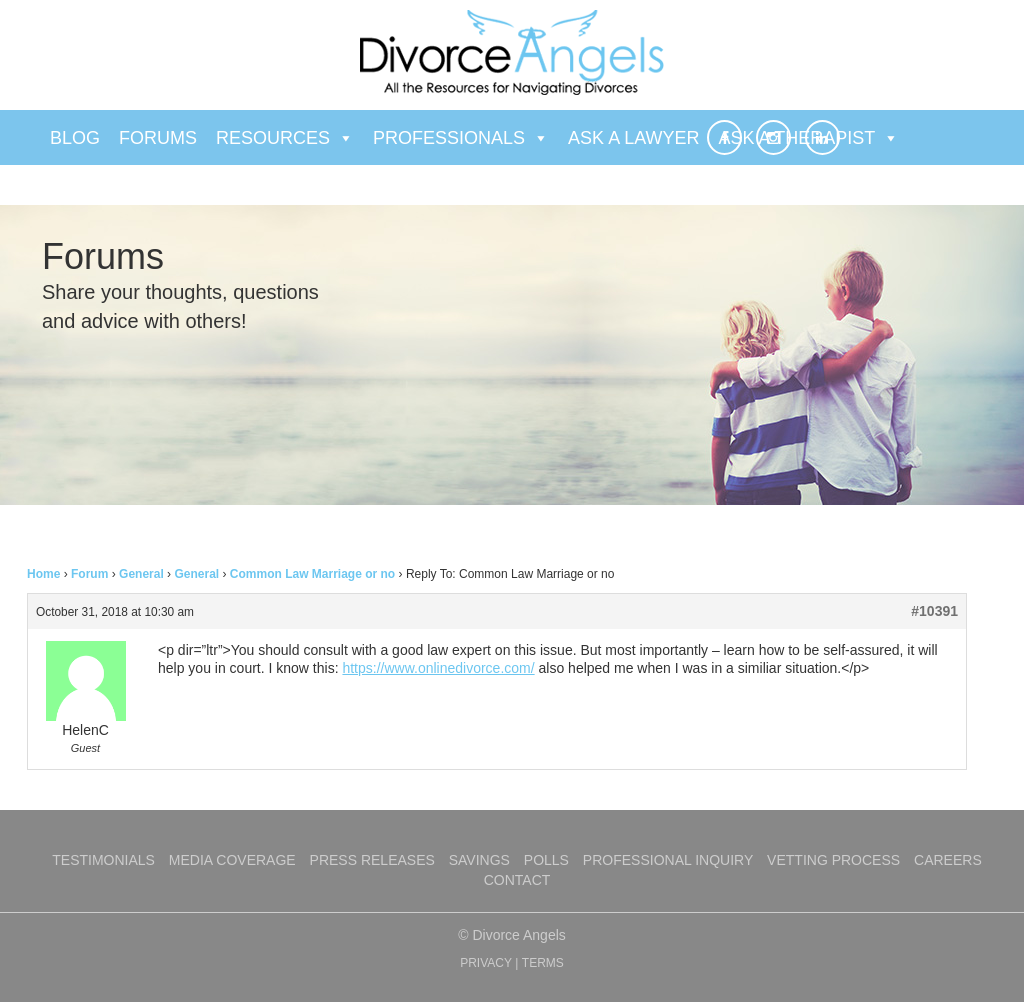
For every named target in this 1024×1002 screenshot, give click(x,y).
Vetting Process (833, 860)
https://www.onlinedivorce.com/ (438, 668)
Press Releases (372, 860)
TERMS (543, 963)
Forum (89, 574)
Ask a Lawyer (633, 138)
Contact (517, 880)
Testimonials (103, 860)
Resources (285, 138)
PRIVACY (486, 963)
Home (43, 574)
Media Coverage (232, 860)
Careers (948, 860)
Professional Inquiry (668, 860)
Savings (479, 860)
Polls (546, 860)
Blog (75, 138)
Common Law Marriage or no (312, 574)
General (141, 574)
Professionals (461, 138)
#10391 (934, 611)
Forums (158, 138)
